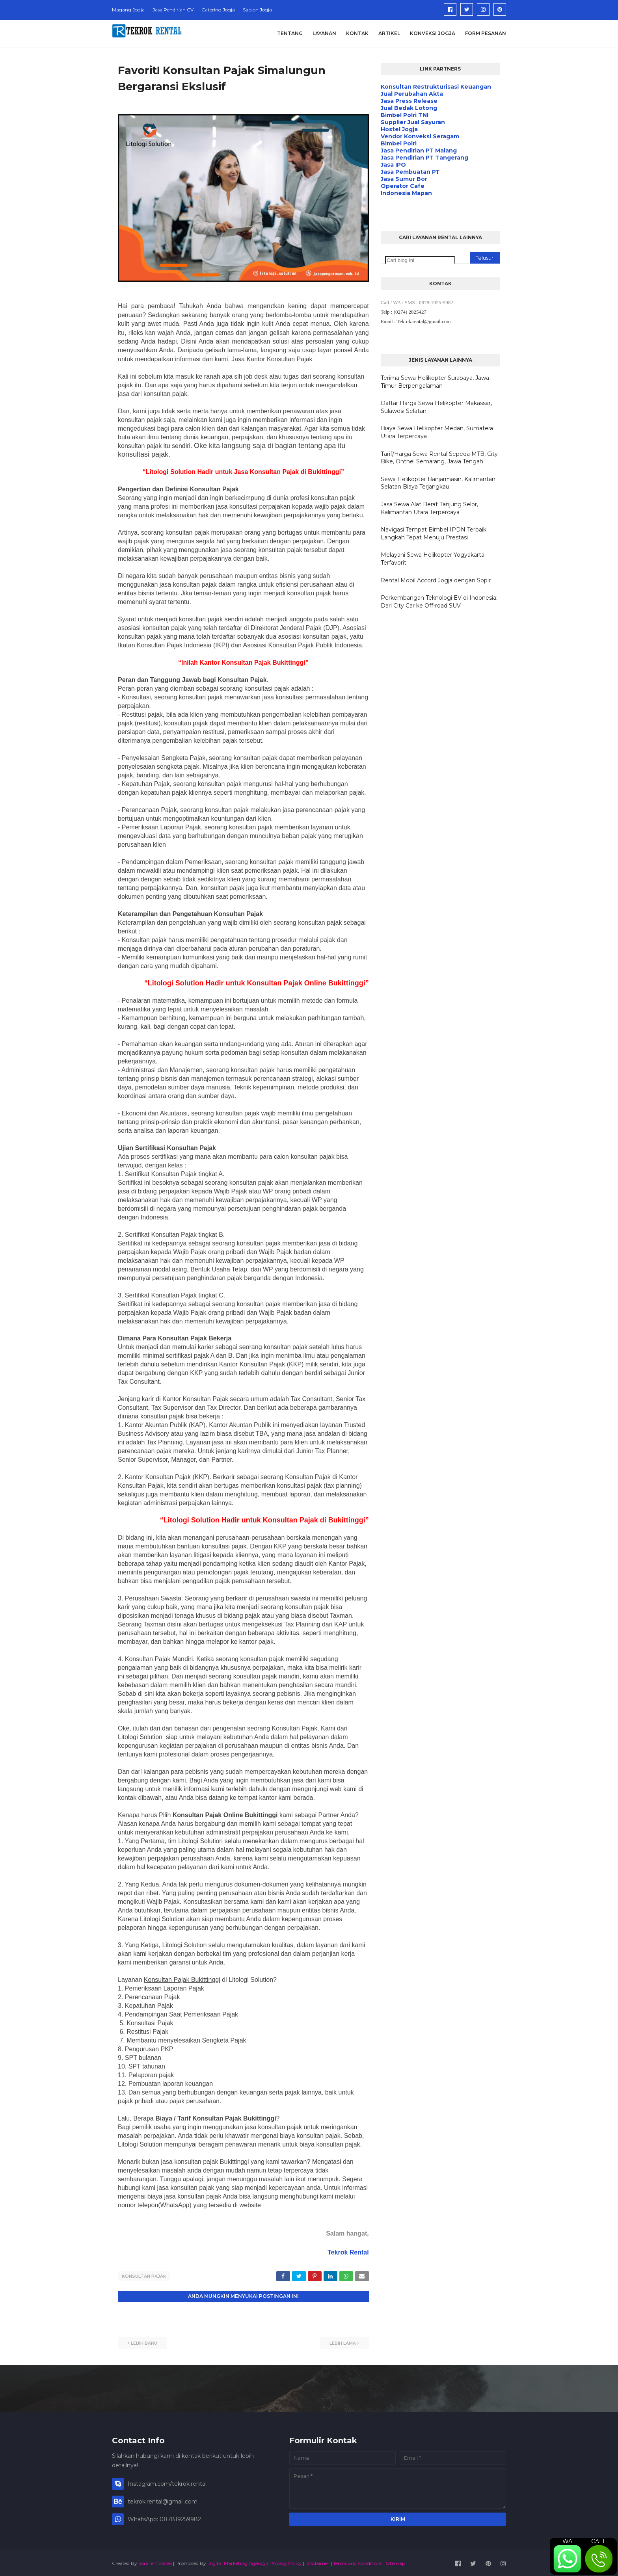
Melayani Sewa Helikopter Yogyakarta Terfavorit (432, 558)
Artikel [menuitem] (389, 33)
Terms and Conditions (357, 2562)
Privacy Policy (286, 2562)
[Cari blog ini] (420, 260)
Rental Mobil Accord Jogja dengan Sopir (436, 580)
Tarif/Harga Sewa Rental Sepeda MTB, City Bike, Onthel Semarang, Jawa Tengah (439, 457)
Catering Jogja (218, 10)
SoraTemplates (155, 2562)
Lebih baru (144, 2341)
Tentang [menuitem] (290, 33)
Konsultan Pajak (144, 2276)
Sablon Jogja (257, 10)
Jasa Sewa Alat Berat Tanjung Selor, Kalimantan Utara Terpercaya (429, 508)
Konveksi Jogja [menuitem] (432, 33)
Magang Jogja (128, 10)
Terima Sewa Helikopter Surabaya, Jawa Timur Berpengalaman (435, 381)
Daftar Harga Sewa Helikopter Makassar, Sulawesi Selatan (436, 407)
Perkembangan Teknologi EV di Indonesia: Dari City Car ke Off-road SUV (439, 601)
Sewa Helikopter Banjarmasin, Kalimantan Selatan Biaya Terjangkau (438, 483)
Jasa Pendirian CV (173, 10)
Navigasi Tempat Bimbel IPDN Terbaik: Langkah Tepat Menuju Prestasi (434, 533)
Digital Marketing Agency (236, 2562)
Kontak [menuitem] (357, 33)
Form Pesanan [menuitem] (485, 33)
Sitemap (395, 2562)
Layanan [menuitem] (324, 33)
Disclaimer (317, 2562)
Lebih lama (342, 2341)
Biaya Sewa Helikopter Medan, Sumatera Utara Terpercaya (437, 432)
